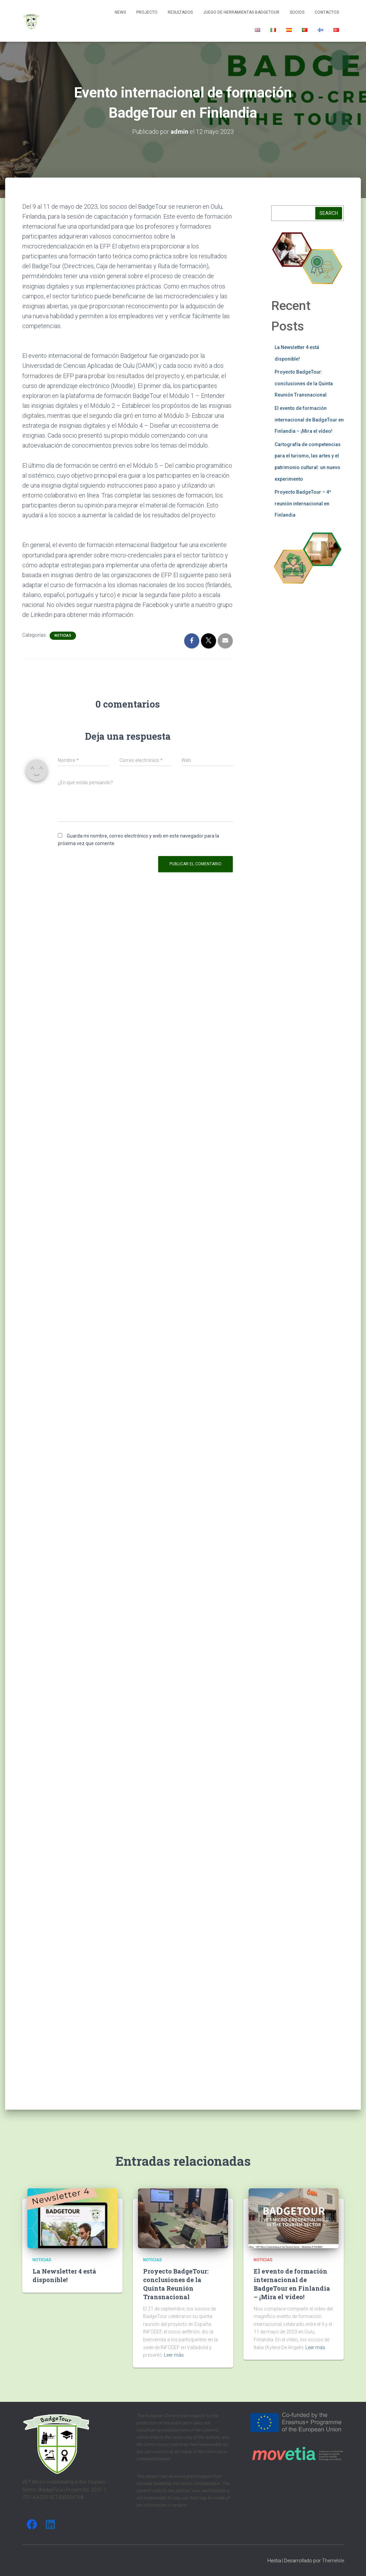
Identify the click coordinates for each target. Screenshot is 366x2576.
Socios (297, 12)
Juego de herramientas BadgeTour (241, 12)
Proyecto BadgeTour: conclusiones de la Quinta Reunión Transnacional (304, 383)
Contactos (327, 12)
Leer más (174, 2355)
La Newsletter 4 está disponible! (64, 2275)
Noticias (62, 635)
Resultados (180, 12)
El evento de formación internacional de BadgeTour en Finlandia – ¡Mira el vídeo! (309, 419)
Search (328, 213)
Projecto (146, 12)
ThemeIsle (333, 2560)
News (120, 12)
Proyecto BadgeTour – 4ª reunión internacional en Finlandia (303, 503)
